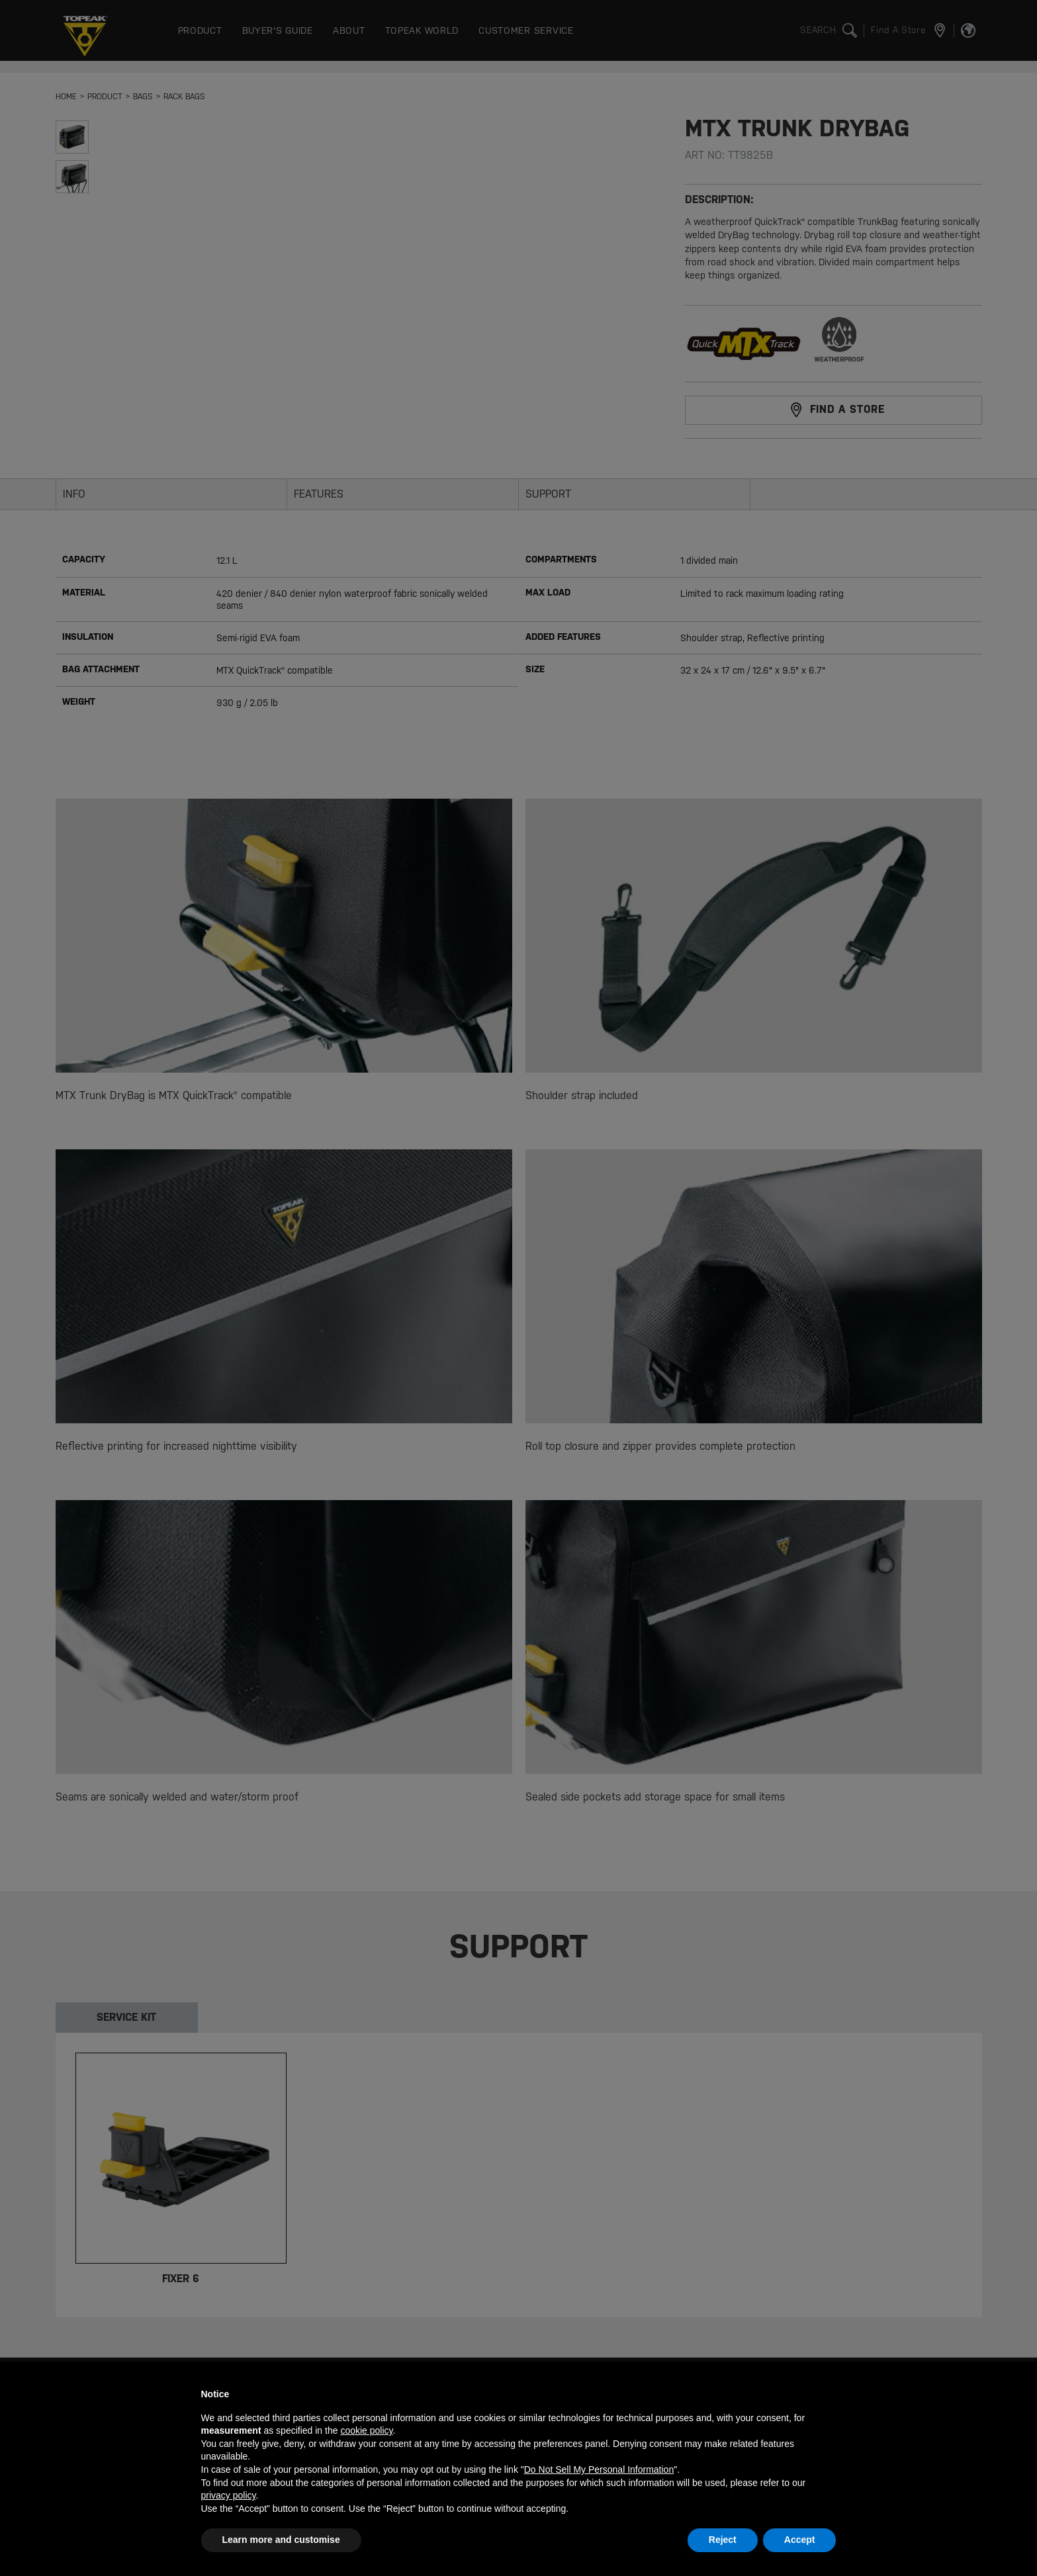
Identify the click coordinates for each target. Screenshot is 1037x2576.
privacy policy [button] (228, 2495)
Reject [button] (723, 2539)
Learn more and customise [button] (281, 2539)
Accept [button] (799, 2539)
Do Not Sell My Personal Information (599, 2469)
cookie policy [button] (366, 2430)
